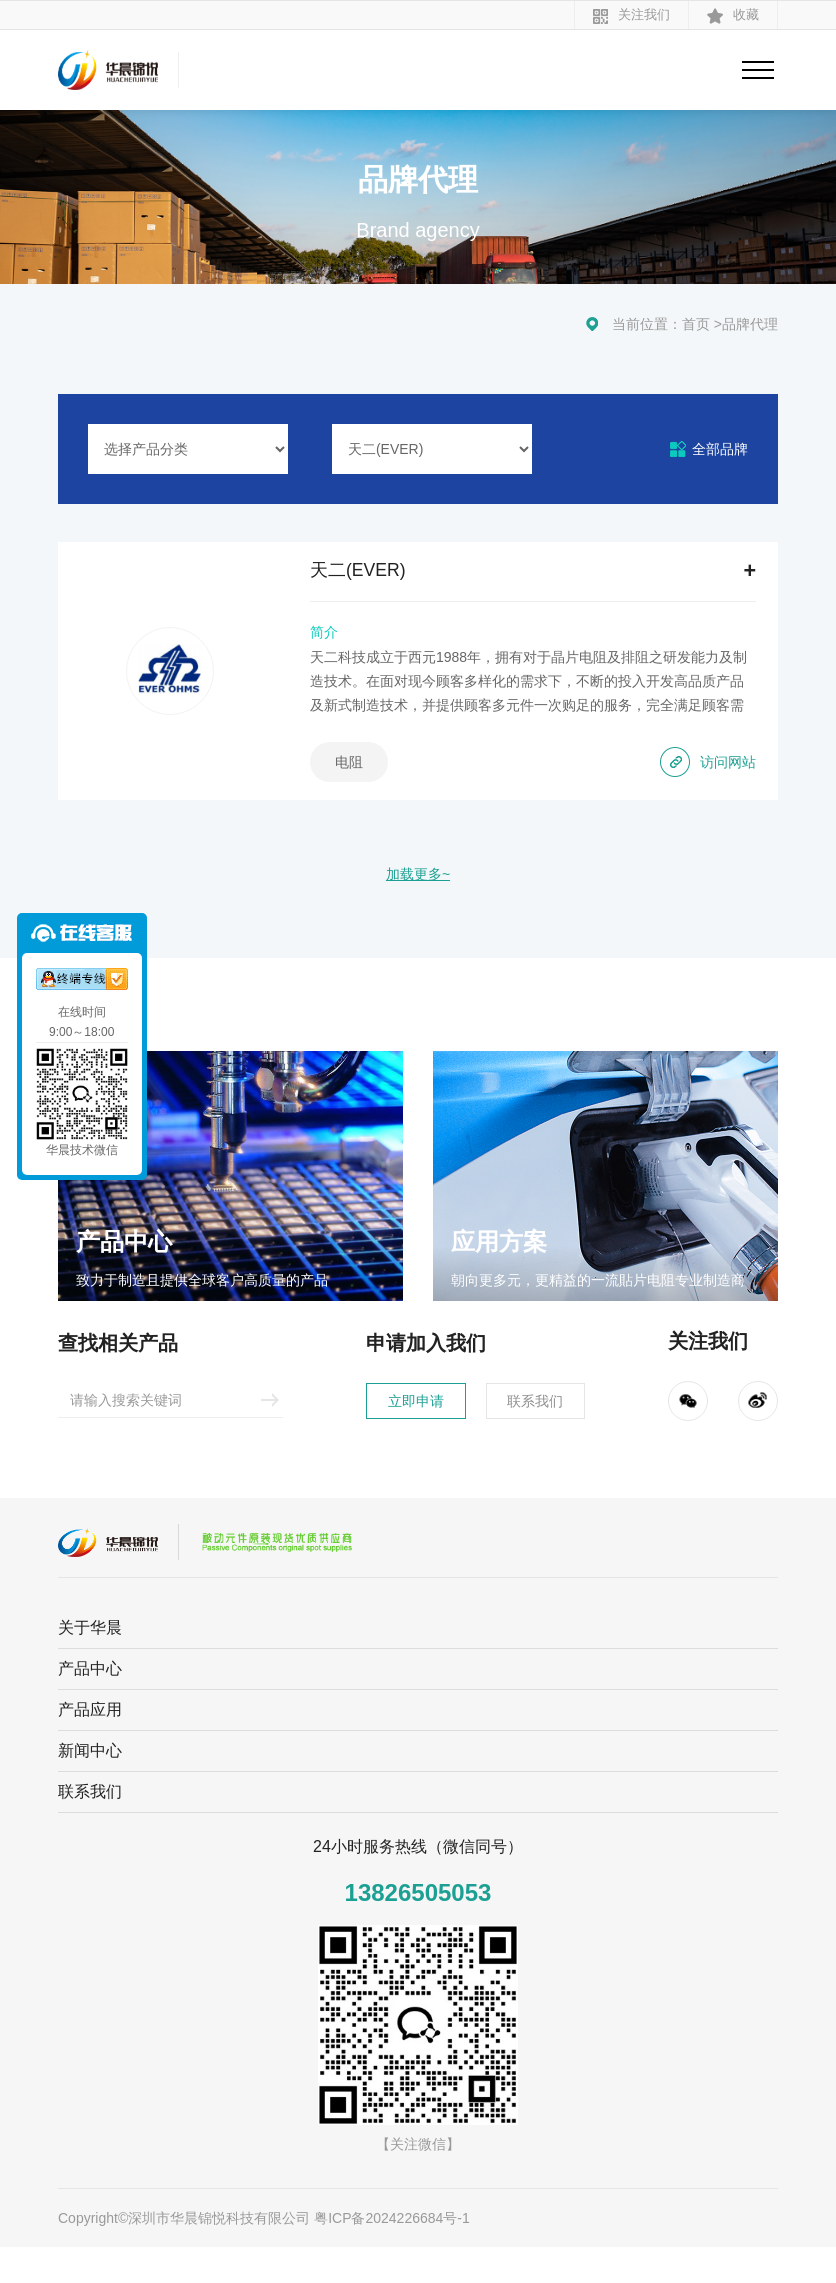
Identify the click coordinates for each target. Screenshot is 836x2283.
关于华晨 (90, 1663)
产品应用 (90, 1745)
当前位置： (647, 324)
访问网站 (700, 780)
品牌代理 (750, 324)
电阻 (377, 780)
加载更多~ (418, 904)
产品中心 (90, 1704)
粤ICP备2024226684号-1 (392, 2254)
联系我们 (556, 1433)
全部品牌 (720, 449)
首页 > (702, 324)
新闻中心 (90, 1786)
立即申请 (396, 1433)
